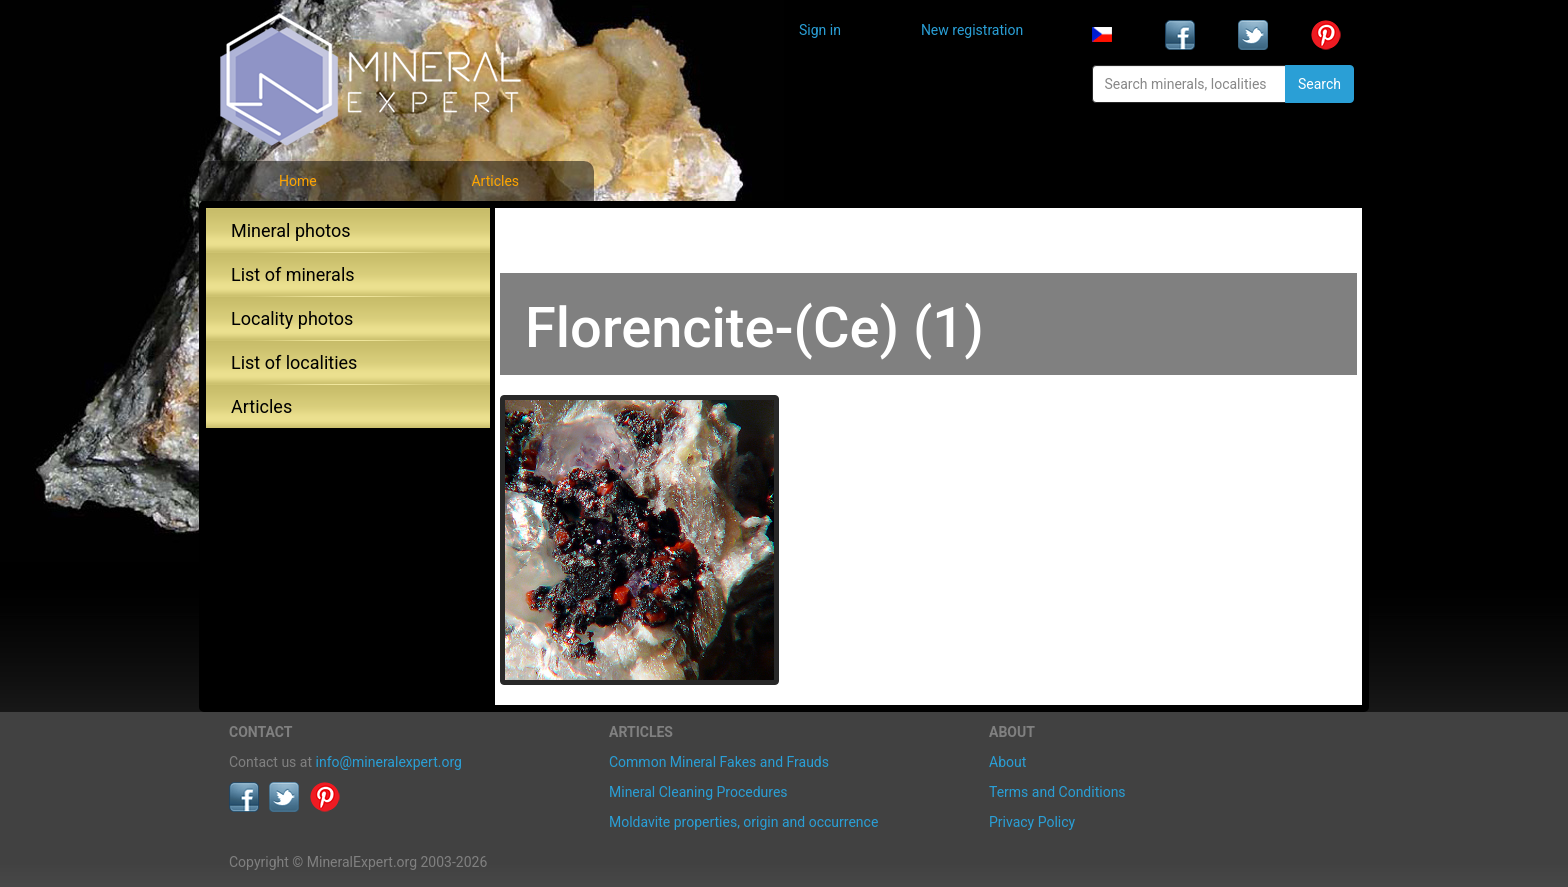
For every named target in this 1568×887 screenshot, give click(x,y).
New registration (972, 30)
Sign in (820, 30)
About (1007, 762)
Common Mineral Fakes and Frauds (719, 762)
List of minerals (293, 274)
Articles (495, 181)
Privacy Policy (1032, 822)
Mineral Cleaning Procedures (698, 792)
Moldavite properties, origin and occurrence (743, 822)
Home (298, 181)
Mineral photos (291, 230)
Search (1319, 84)
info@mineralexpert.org (389, 762)
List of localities (294, 362)
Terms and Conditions (1057, 792)
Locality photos (292, 318)
